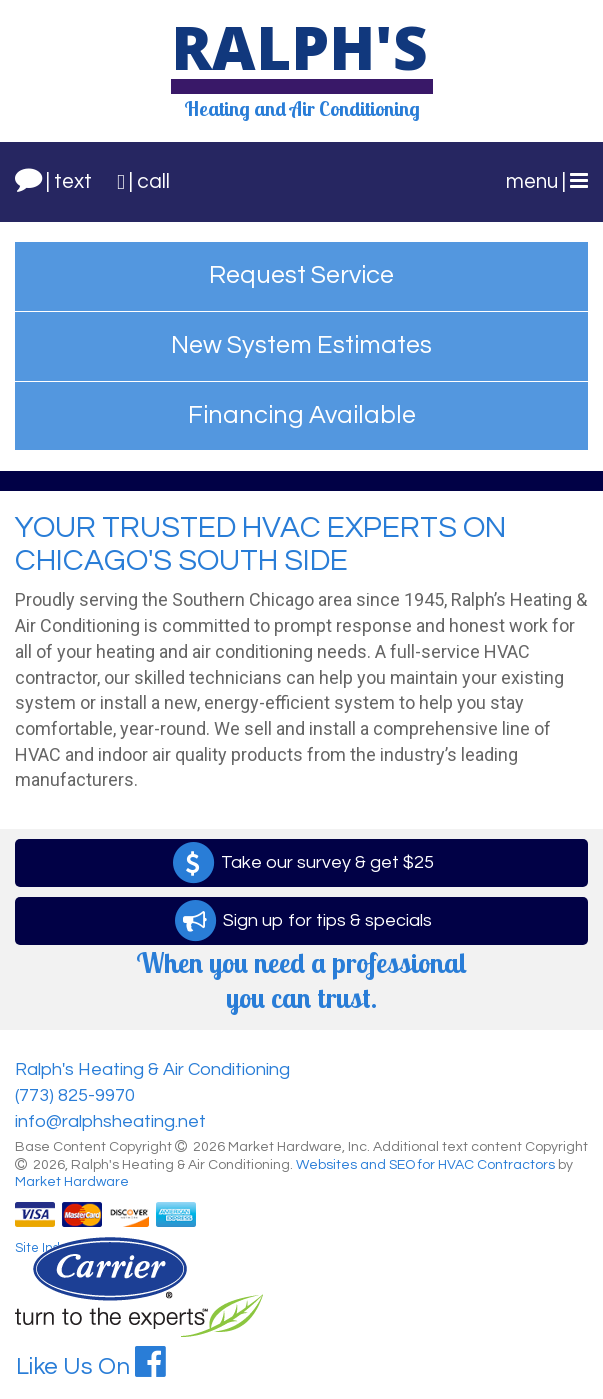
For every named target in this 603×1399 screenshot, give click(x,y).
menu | (547, 181)
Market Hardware (72, 1182)
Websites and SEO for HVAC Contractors (427, 1165)
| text (53, 178)
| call (143, 181)
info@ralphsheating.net (110, 1121)
